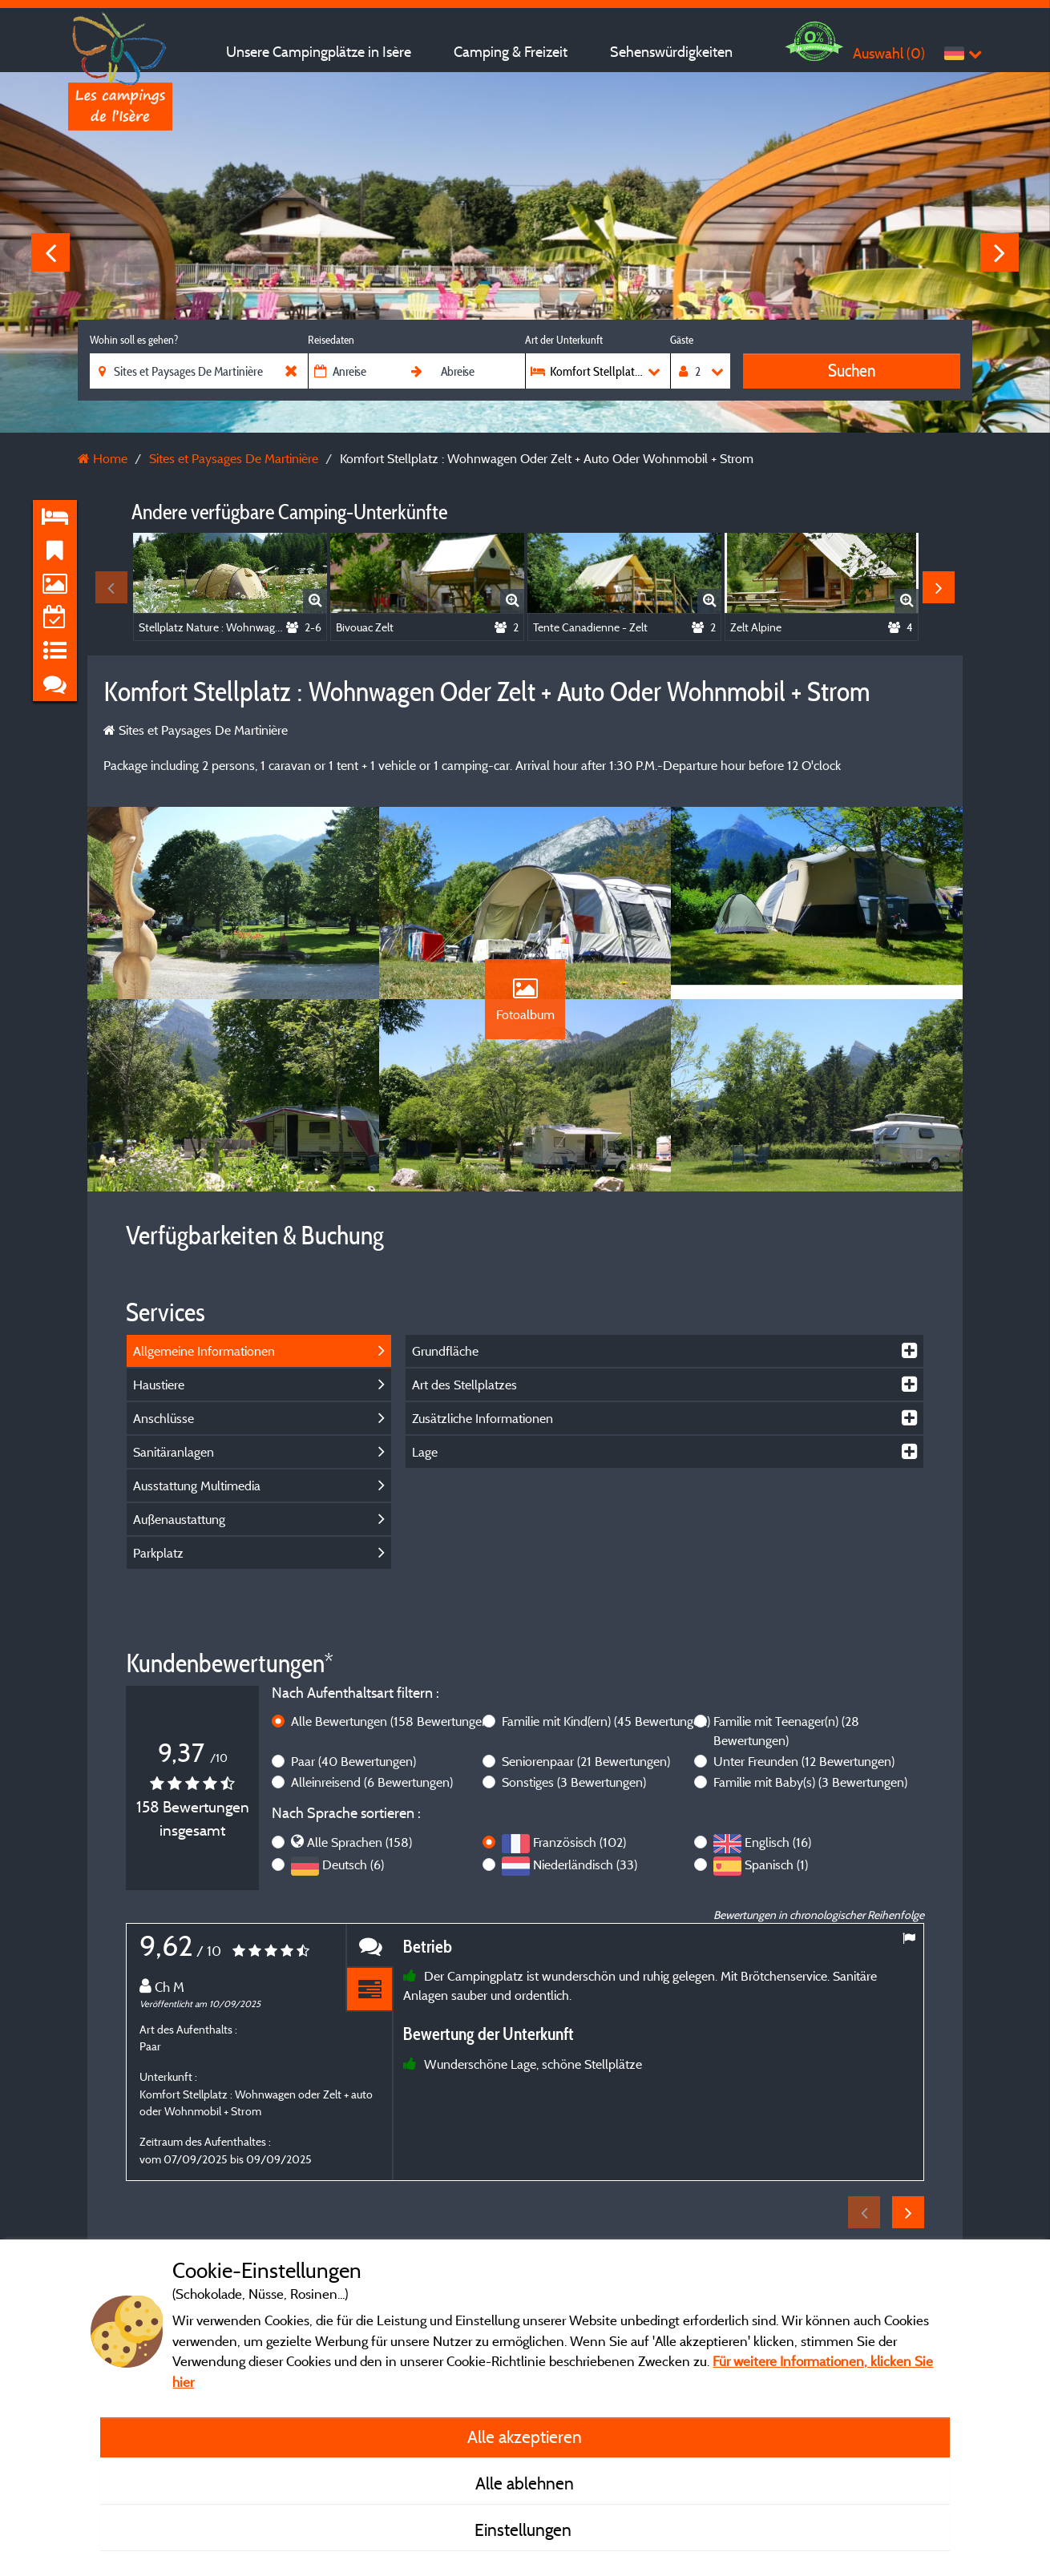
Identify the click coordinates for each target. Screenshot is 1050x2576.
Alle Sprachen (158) (359, 1842)
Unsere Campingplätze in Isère (318, 51)
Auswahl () (889, 53)
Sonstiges (574, 1782)
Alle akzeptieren (524, 2436)
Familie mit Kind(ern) (606, 1721)
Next (999, 252)
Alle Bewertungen (391, 1721)
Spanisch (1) (776, 1864)
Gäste (681, 340)
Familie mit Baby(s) (810, 1782)
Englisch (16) (778, 1842)
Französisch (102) (579, 1842)
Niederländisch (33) (585, 1864)
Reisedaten (331, 340)
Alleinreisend (372, 1782)
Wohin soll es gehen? (134, 340)
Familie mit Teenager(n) (786, 1730)
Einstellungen (525, 2529)
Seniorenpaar (586, 1761)
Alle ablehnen (524, 2483)
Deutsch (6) (353, 1864)
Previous (50, 252)
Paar (353, 1761)
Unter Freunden (804, 1761)
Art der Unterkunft (564, 340)
